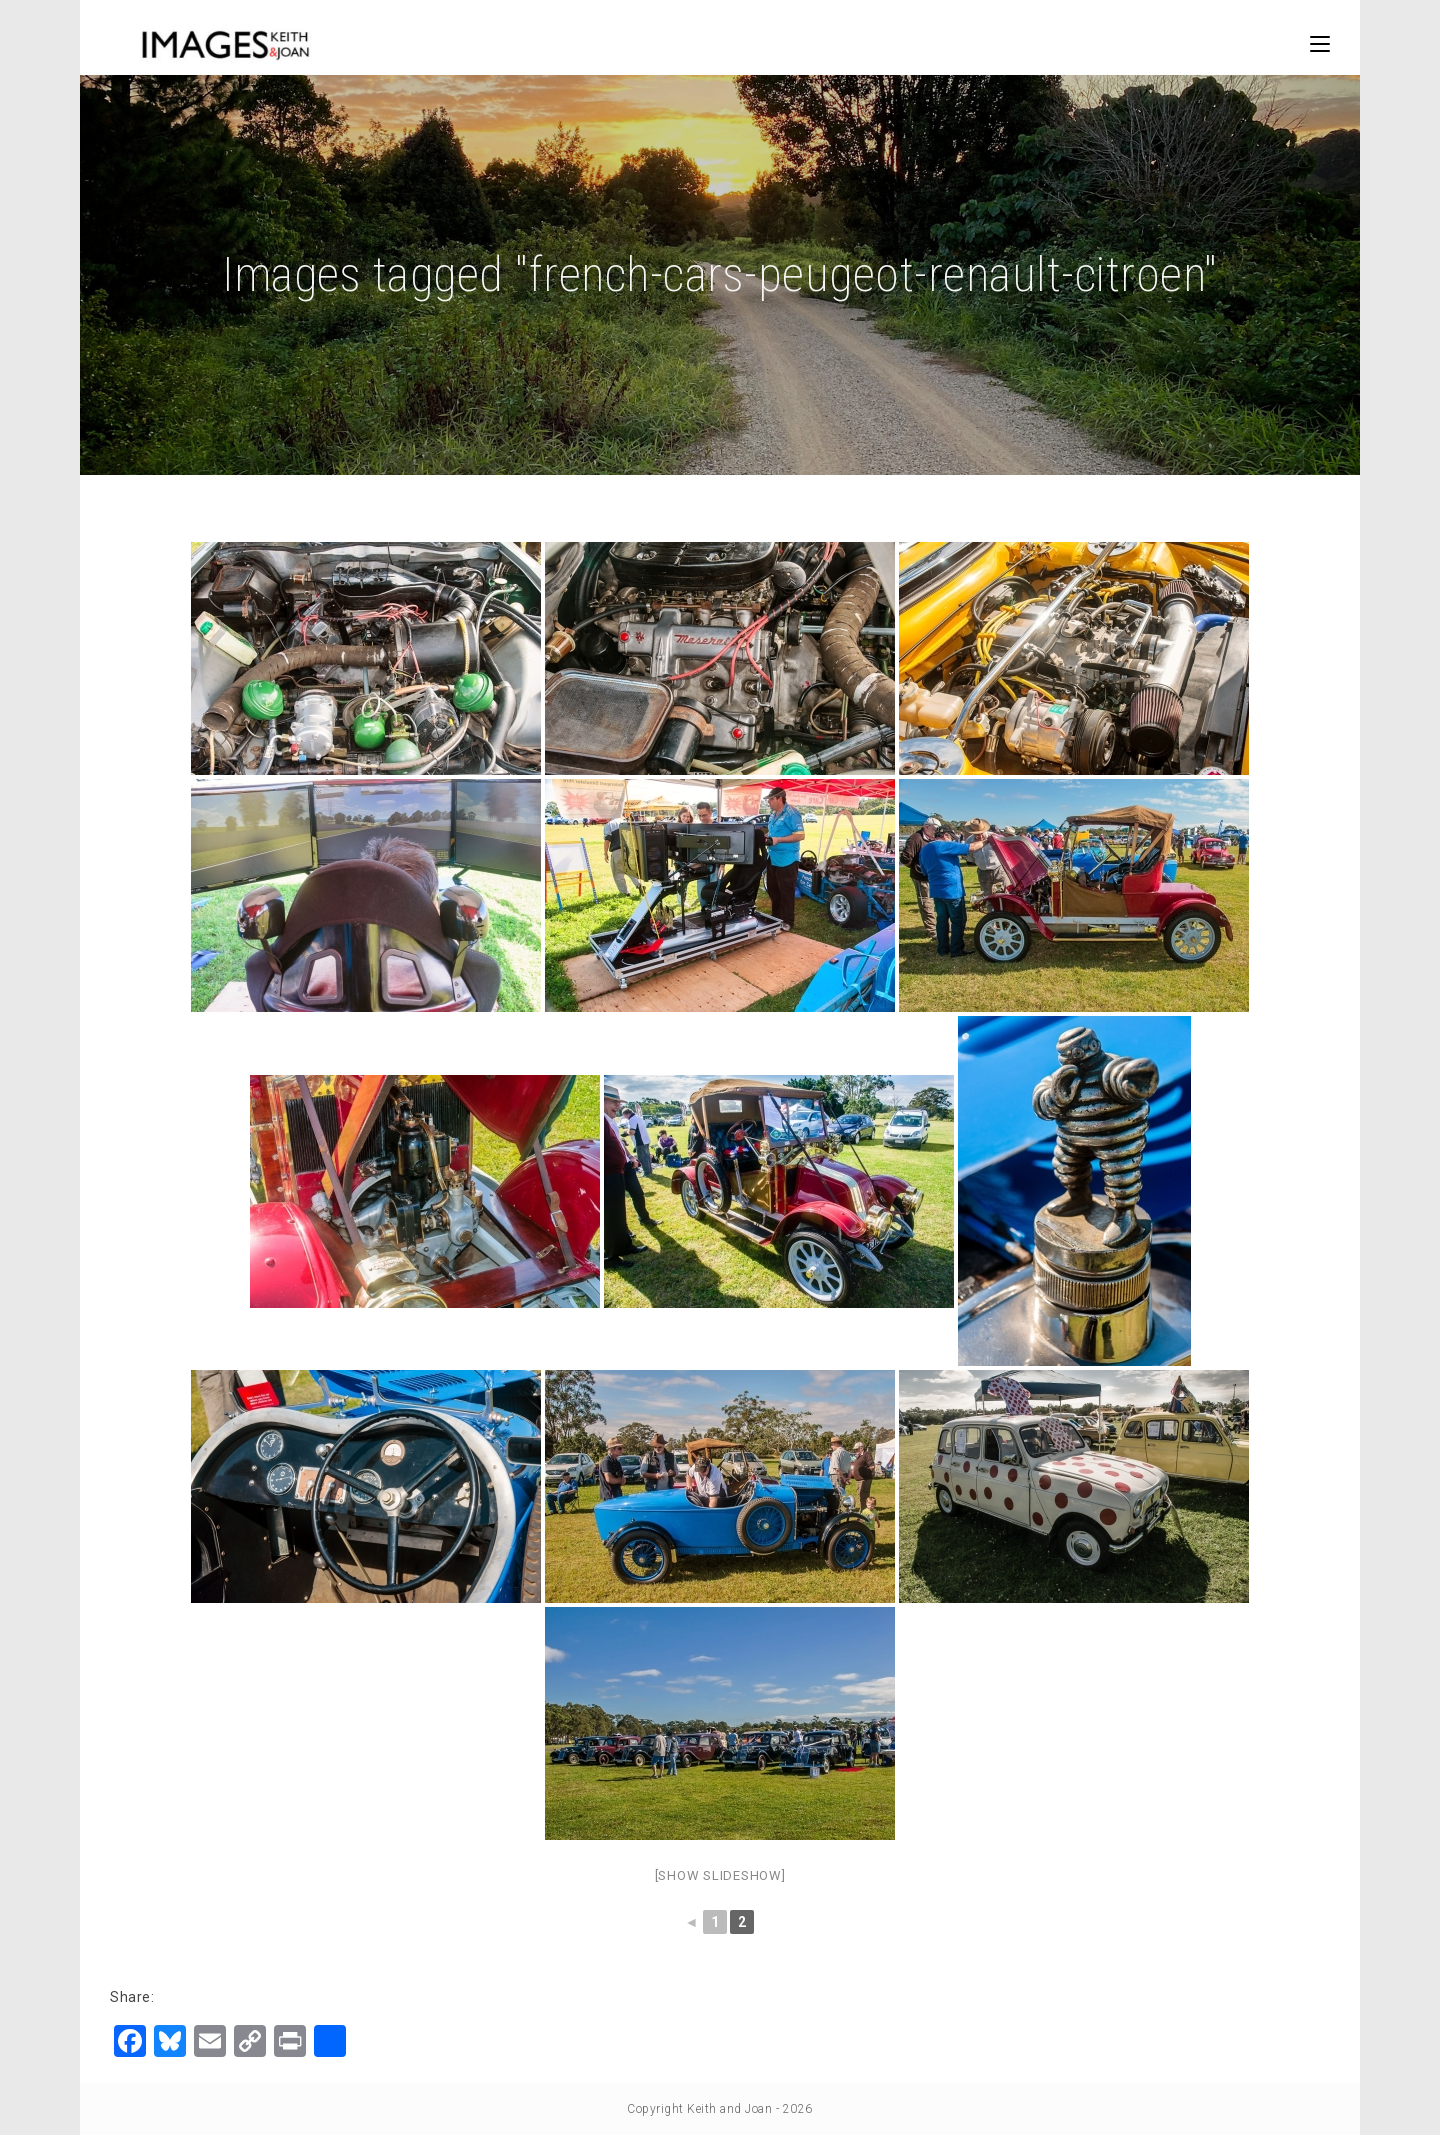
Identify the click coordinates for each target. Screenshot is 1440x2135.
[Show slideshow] (720, 1875)
